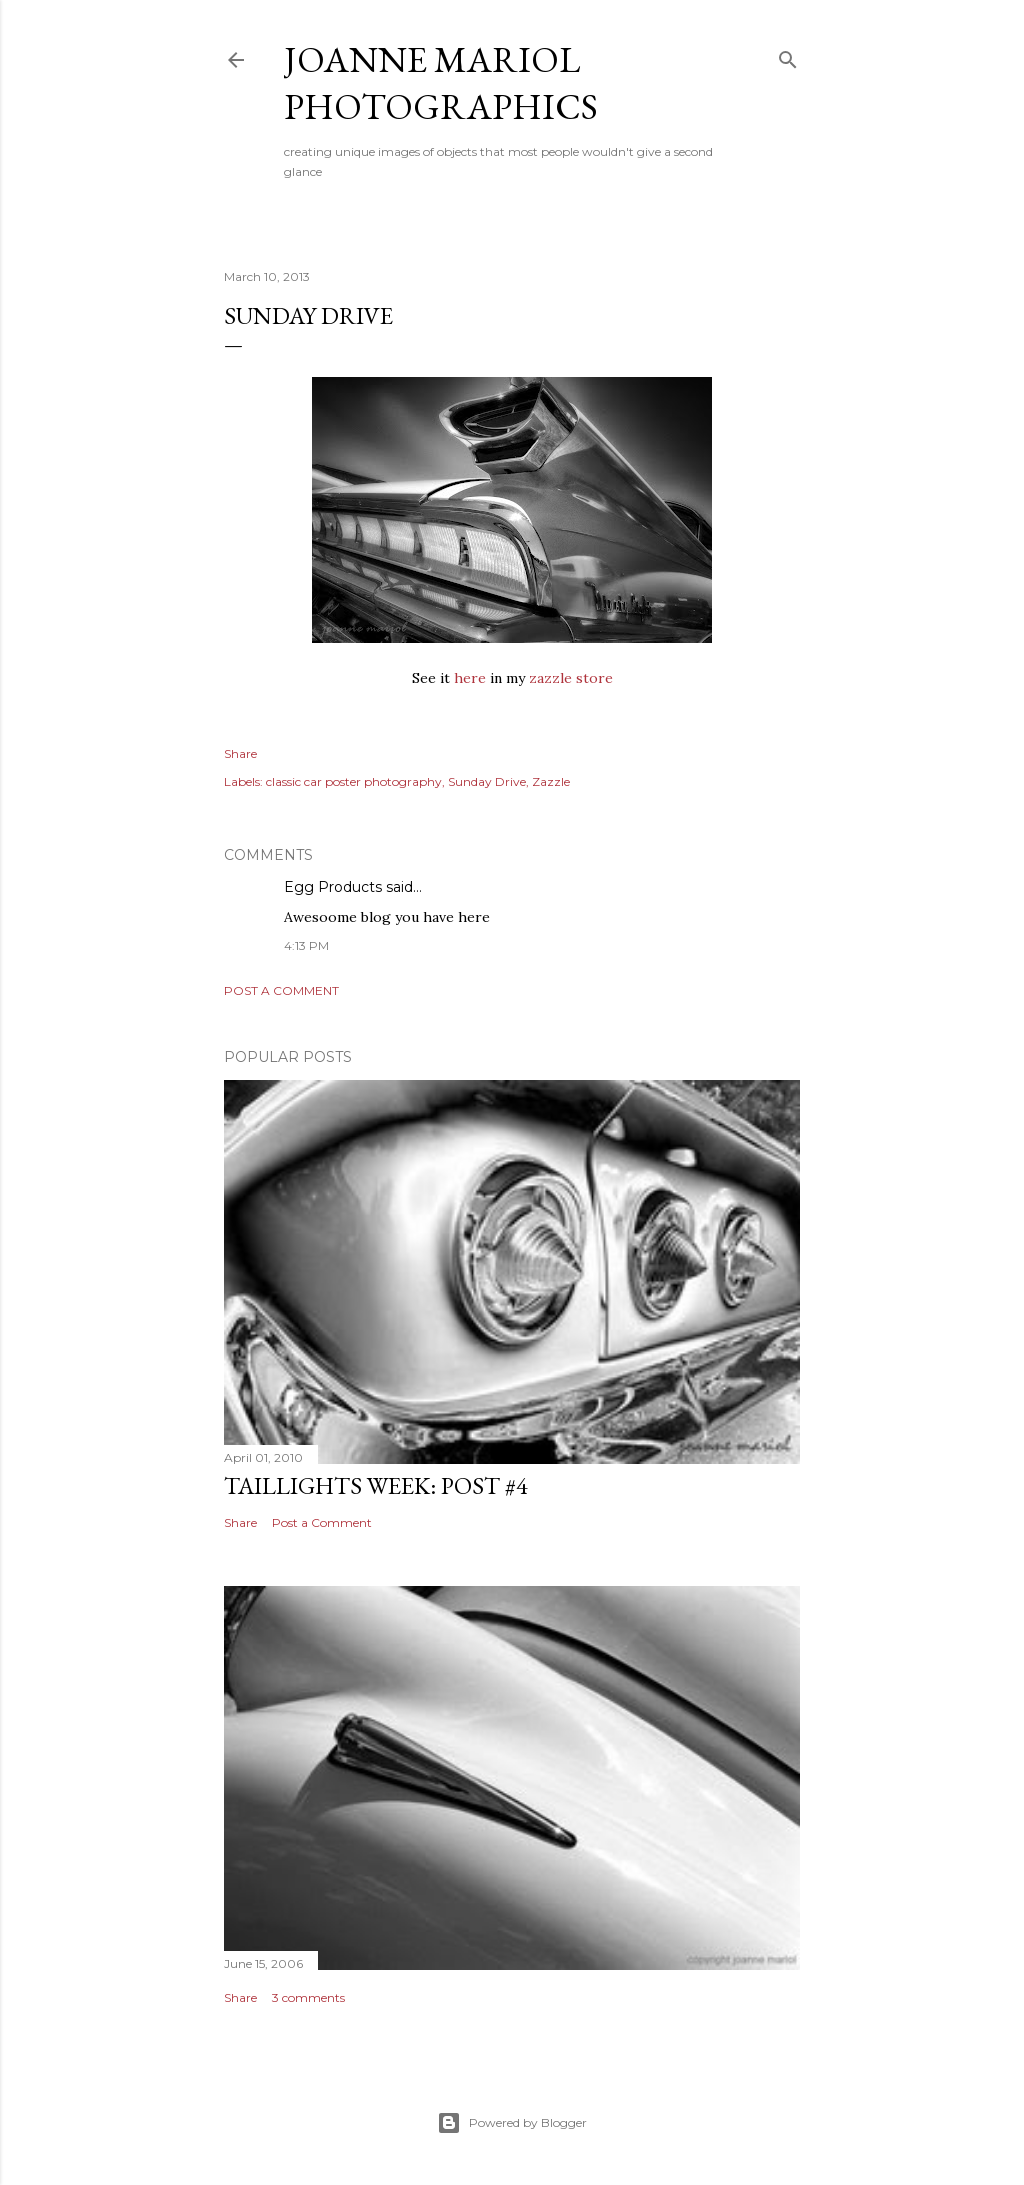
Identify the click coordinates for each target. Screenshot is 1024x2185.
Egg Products (333, 887)
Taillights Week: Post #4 (376, 1485)
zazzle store (571, 678)
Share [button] (240, 753)
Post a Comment (281, 990)
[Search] (788, 55)
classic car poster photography (354, 781)
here (470, 678)
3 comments (308, 1997)
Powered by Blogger (512, 2123)
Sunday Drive (487, 781)
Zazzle (551, 781)
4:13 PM (306, 945)
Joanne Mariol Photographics (441, 83)
